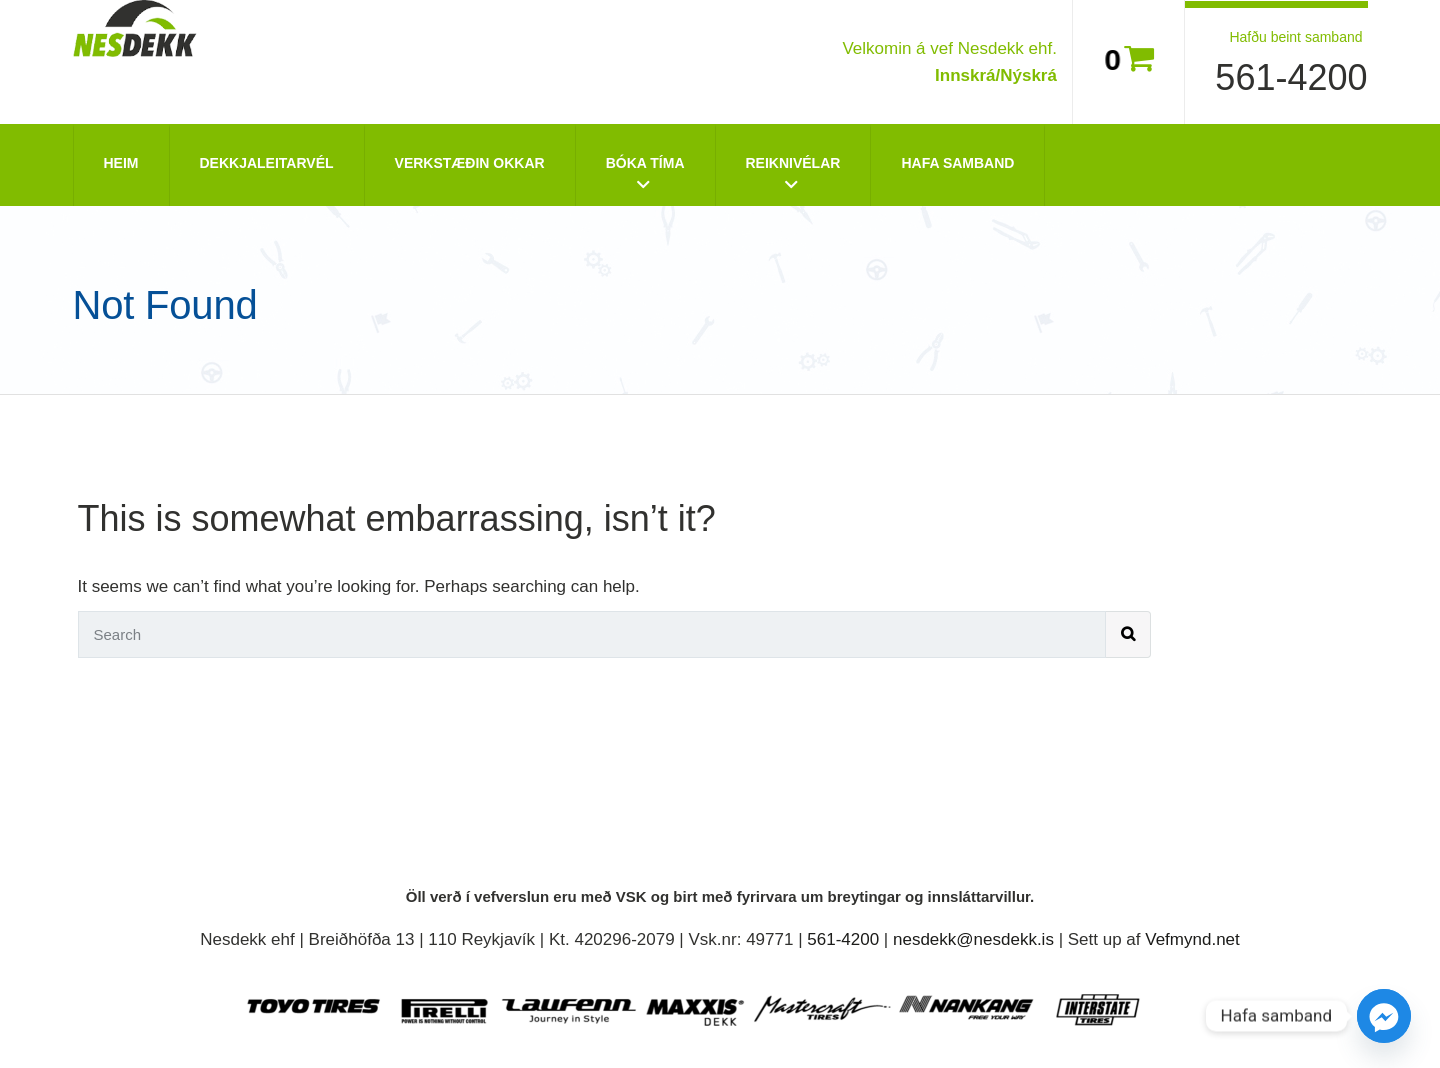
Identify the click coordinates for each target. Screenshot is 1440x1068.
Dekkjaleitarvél (267, 163)
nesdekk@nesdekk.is (973, 939)
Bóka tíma (645, 163)
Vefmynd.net (1192, 939)
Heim (121, 163)
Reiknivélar (793, 163)
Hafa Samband (957, 163)
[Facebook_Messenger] (1384, 1016)
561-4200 (1291, 77)
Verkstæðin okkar (470, 163)
